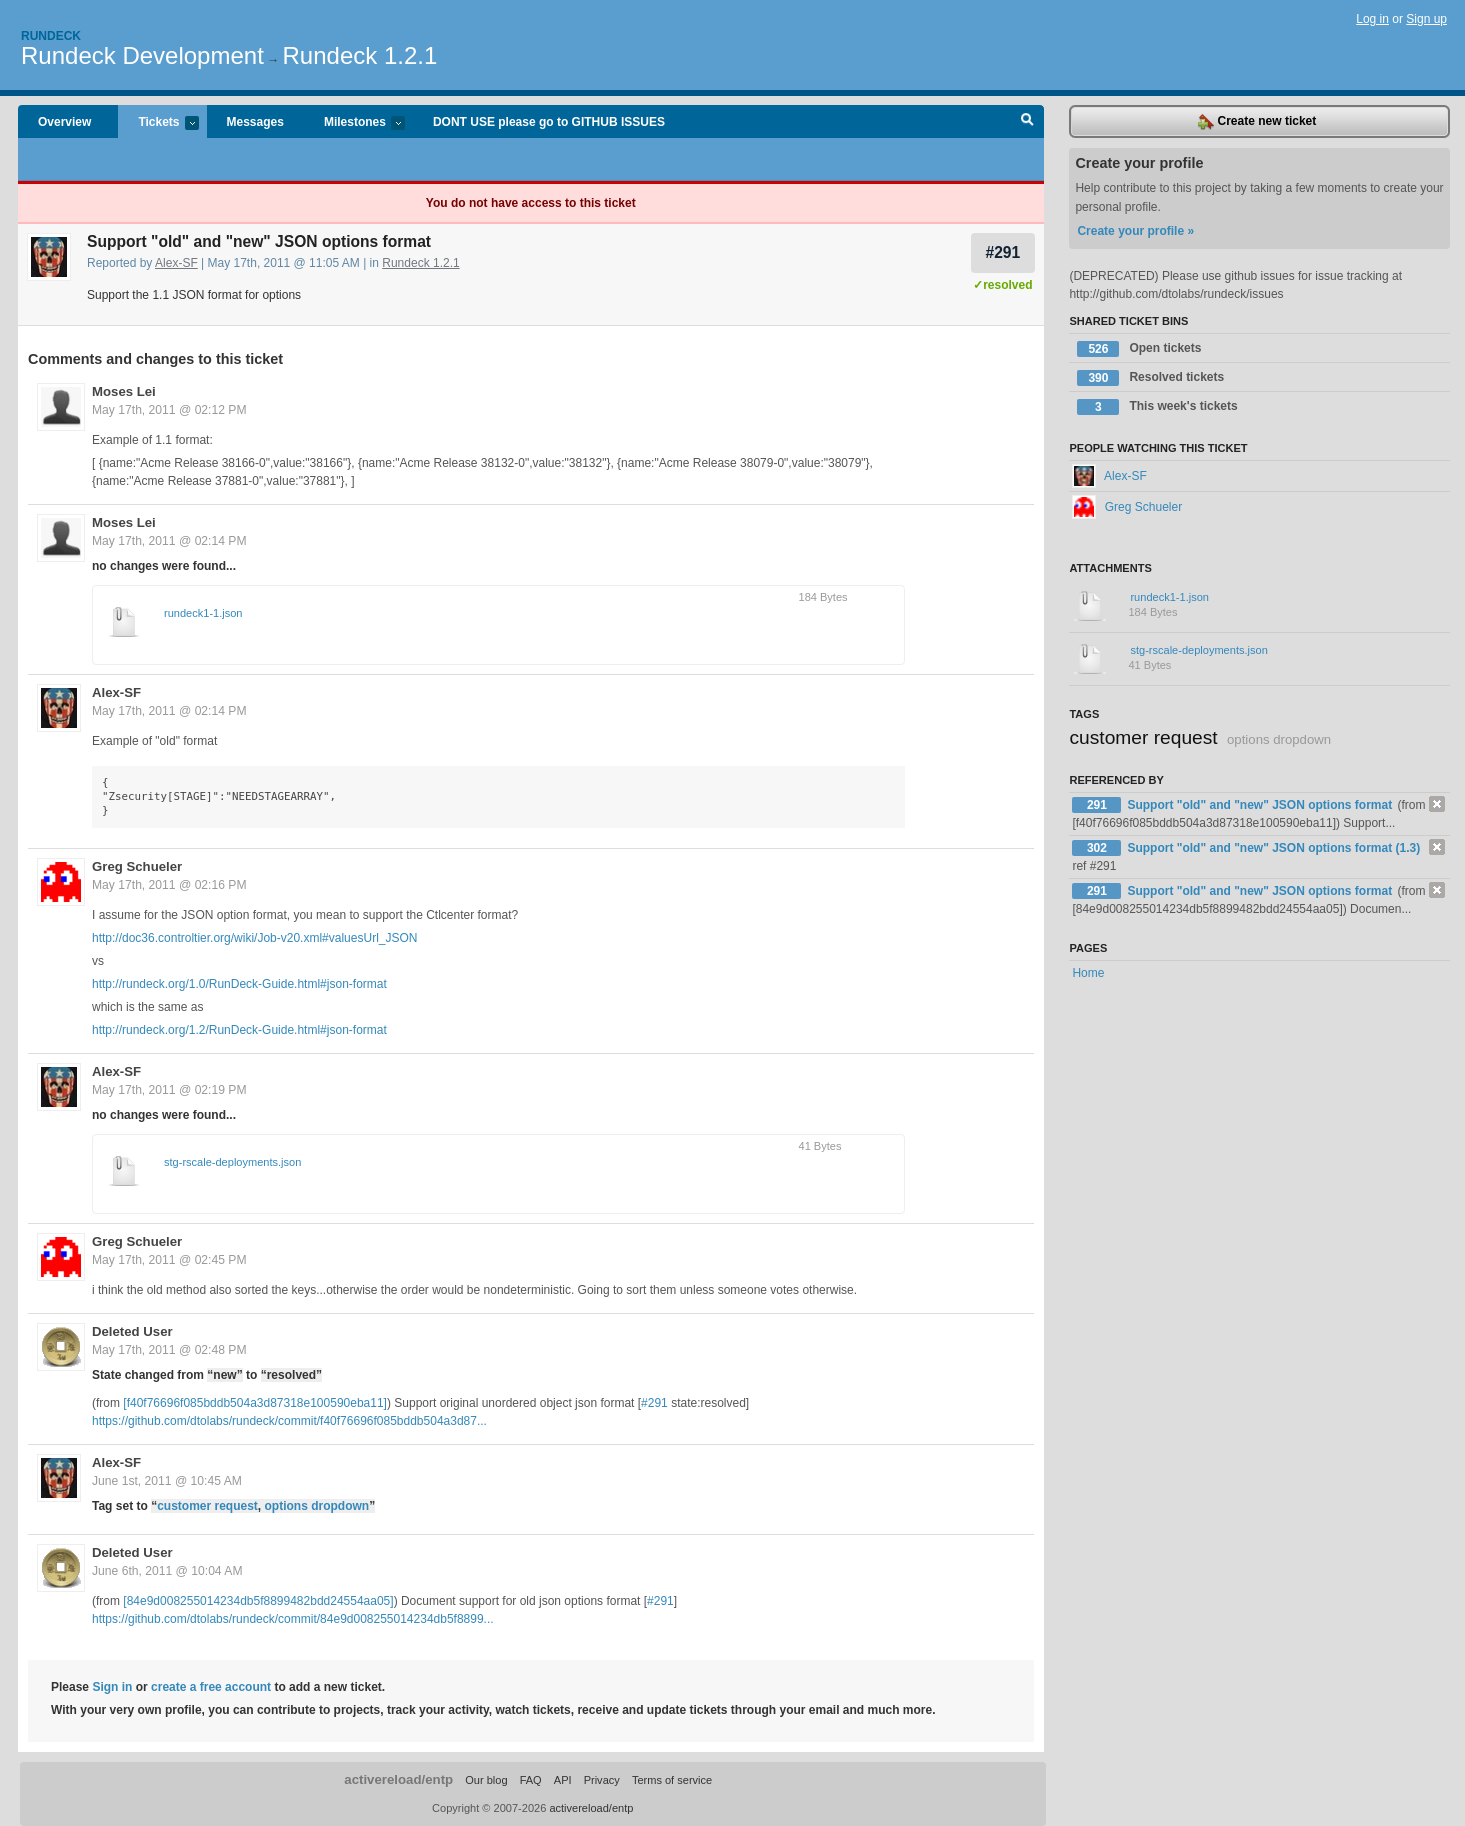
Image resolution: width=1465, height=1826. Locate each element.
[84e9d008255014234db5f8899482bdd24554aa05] (258, 1601)
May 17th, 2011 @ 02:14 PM (169, 541)
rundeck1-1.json (203, 613)
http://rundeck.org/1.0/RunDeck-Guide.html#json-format (239, 984)
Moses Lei (124, 391)
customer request (207, 1506)
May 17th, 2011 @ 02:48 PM (169, 1350)
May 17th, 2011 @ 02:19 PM (169, 1090)
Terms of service (672, 1780)
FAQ (531, 1780)
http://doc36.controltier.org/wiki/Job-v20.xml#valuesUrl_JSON (254, 938)
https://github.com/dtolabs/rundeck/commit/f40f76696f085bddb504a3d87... (289, 1421)
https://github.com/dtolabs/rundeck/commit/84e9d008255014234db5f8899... (293, 1619)
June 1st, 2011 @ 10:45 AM (167, 1481)
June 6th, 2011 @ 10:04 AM (167, 1571)
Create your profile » (1135, 231)
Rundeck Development (142, 55)
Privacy (602, 1780)
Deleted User (132, 1331)
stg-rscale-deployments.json (232, 1162)
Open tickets (1139, 349)
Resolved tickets (1150, 378)
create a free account (211, 1687)
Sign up (1426, 19)
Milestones (354, 123)
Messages (255, 122)
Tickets (158, 123)
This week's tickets (1157, 407)
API (563, 1780)
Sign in (112, 1687)
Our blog (486, 1780)
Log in (1372, 19)
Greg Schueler (137, 866)
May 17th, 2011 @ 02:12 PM (169, 410)
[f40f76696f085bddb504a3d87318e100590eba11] (255, 1403)
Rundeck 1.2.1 (360, 55)
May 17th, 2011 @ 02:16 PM (169, 885)
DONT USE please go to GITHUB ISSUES (549, 122)
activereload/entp (398, 1779)
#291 (1002, 252)
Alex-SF (176, 263)
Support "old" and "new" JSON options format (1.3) (1273, 848)
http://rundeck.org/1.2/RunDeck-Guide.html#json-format (239, 1030)
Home (1088, 973)
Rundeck (51, 36)
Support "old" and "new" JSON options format (1261, 805)
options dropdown (317, 1506)
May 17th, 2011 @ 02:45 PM (169, 1260)
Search (1027, 122)
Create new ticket (1257, 122)
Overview (64, 122)
